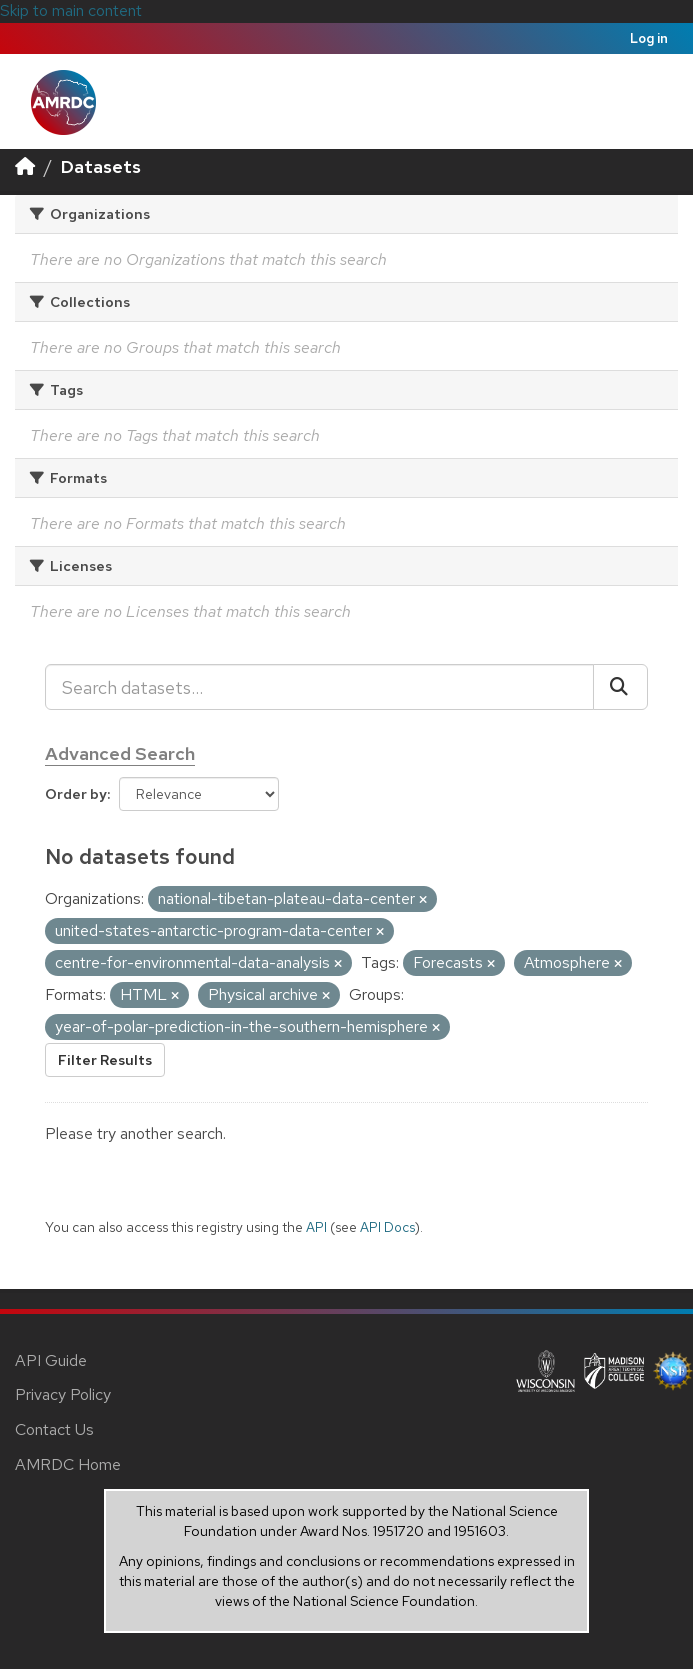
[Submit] (620, 687)
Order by (76, 794)
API (316, 1227)
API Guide (51, 1360)
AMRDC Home (68, 1464)
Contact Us (54, 1429)
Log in (649, 38)
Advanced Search (120, 753)
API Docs (387, 1227)
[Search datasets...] (319, 687)
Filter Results (105, 1060)
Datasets (101, 166)
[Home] (25, 166)
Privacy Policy (63, 1394)
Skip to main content (71, 10)
